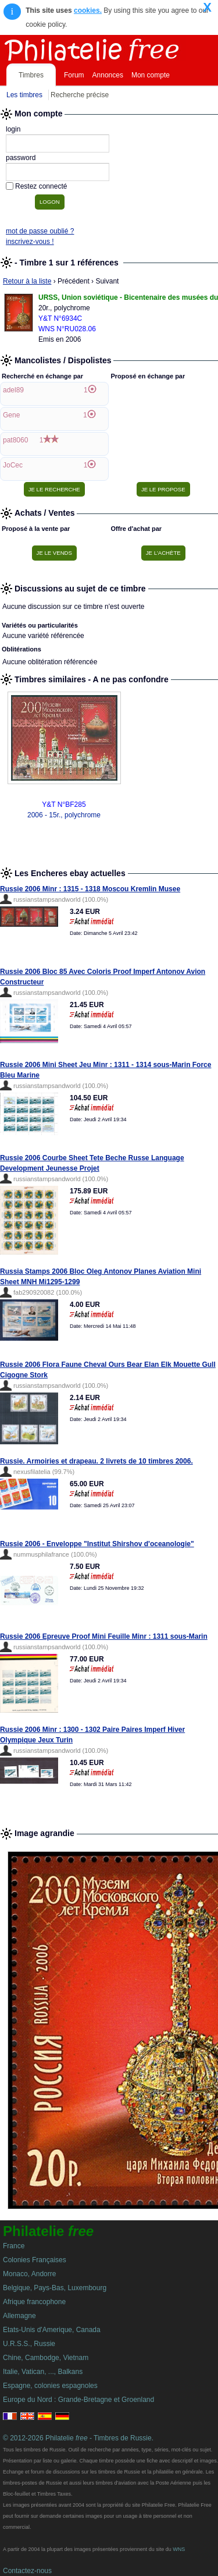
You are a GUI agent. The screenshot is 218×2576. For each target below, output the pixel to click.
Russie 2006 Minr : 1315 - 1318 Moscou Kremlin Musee (90, 889)
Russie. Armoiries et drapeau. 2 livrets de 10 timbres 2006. (96, 1461)
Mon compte (150, 75)
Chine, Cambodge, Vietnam (45, 2358)
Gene (11, 415)
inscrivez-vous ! (30, 242)
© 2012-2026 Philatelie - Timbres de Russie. (78, 2438)
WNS (179, 2549)
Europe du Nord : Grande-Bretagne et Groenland (78, 2400)
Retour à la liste (27, 281)
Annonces (107, 75)
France (13, 2246)
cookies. (88, 10)
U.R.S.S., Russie (29, 2344)
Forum (74, 75)
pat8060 (15, 440)
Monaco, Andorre (29, 2274)
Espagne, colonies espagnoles (50, 2386)
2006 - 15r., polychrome (64, 815)
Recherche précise (80, 95)
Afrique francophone (34, 2302)
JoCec (13, 465)
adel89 (13, 390)
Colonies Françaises (34, 2260)
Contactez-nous (27, 2571)
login (13, 129)
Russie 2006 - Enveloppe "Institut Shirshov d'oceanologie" (97, 1544)
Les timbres (24, 95)
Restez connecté (41, 186)
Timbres (31, 75)
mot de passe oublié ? (40, 231)
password (20, 158)
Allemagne (19, 2316)
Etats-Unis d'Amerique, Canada (52, 2330)
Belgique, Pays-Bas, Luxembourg (54, 2288)
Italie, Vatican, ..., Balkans (43, 2372)
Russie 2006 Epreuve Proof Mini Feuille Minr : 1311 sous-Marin (104, 1636)
